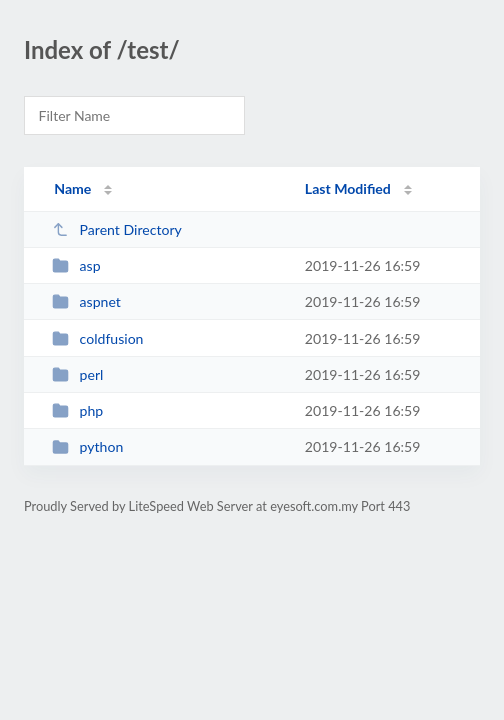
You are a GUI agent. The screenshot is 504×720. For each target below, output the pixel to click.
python (87, 446)
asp (76, 265)
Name (72, 188)
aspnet (86, 301)
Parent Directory (117, 229)
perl (77, 374)
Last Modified (348, 188)
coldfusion (97, 338)
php (77, 410)
